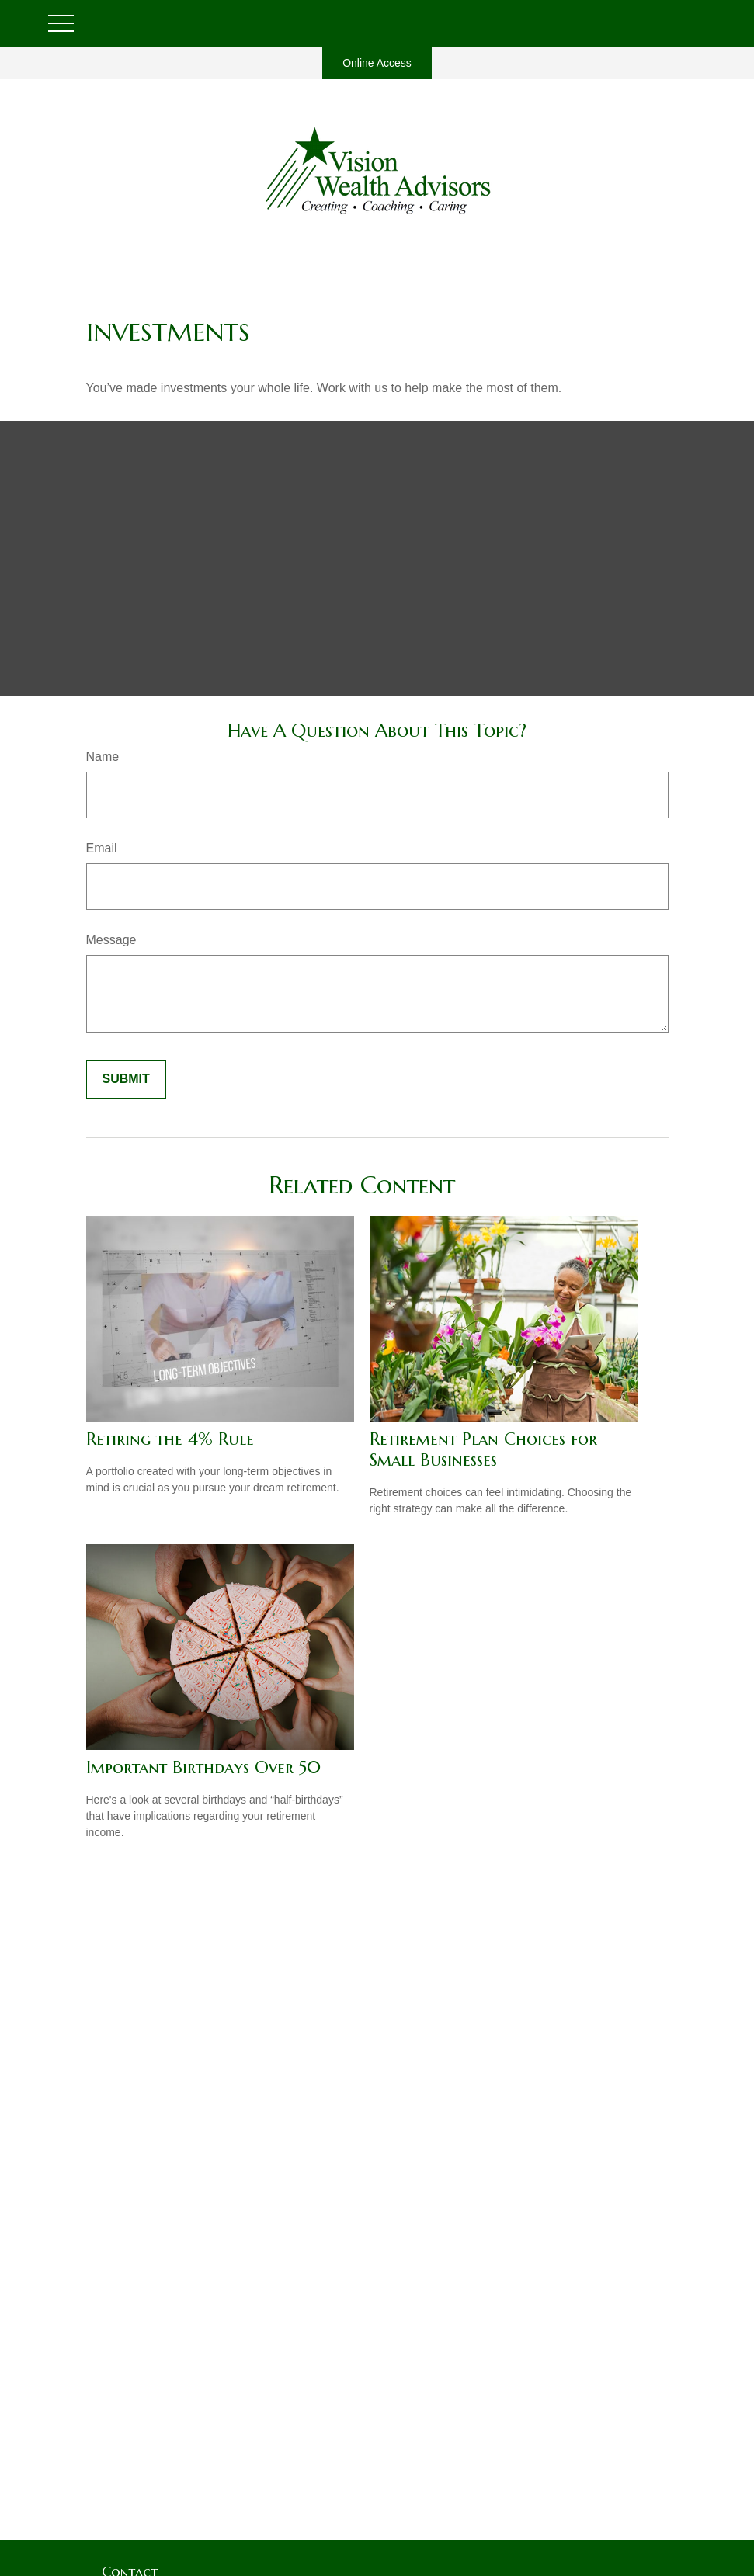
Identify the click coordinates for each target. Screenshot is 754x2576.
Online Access (377, 63)
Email (101, 848)
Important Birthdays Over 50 (203, 1767)
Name (103, 756)
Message (111, 939)
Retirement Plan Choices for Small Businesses (483, 1449)
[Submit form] (126, 1079)
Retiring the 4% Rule (170, 1439)
